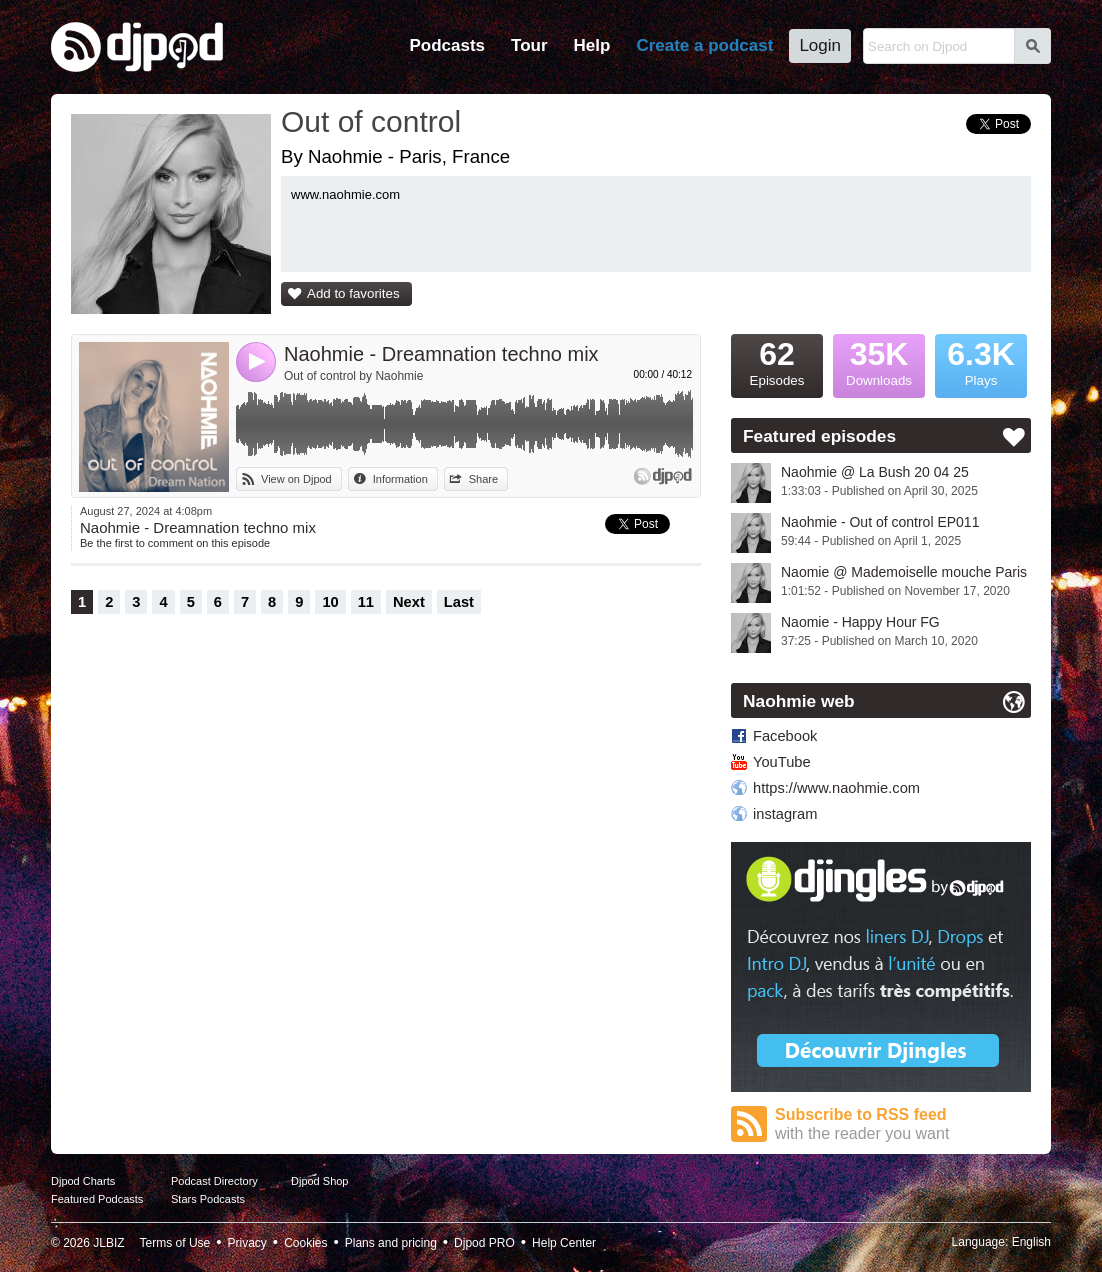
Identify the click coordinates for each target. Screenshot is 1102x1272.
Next (409, 602)
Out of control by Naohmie (353, 376)
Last (459, 602)
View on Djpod (296, 479)
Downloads (879, 361)
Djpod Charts (83, 1181)
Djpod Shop (320, 1181)
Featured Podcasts (97, 1199)
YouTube (782, 762)
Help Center (564, 1243)
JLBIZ (108, 1243)
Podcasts (447, 45)
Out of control (371, 121)
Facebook (785, 736)
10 (330, 602)
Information (400, 479)
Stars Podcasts (208, 1199)
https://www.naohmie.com (836, 788)
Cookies (305, 1243)
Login (820, 45)
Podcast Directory (214, 1181)
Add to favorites (353, 293)
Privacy (247, 1243)
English (1031, 1242)
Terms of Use (175, 1243)
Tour (529, 45)
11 (366, 602)
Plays (981, 361)
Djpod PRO (484, 1243)
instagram (785, 814)
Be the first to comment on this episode (175, 543)
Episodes (777, 361)
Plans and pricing (391, 1243)
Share (483, 479)
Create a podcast (704, 45)
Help (592, 45)
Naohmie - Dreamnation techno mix (441, 354)
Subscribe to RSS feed (903, 1124)
